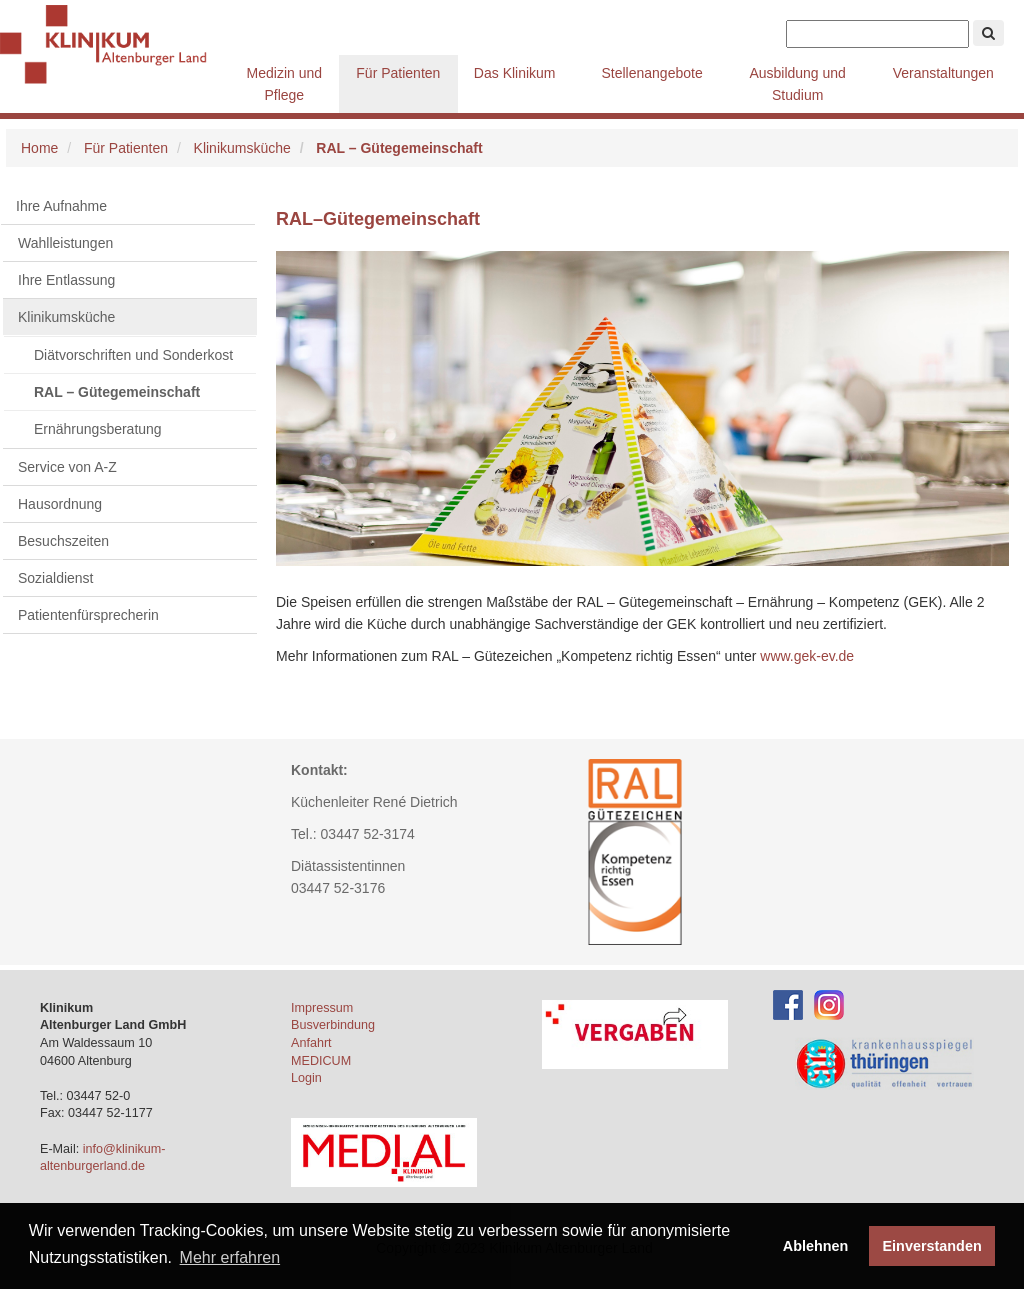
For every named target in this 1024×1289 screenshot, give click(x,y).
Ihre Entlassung (66, 280)
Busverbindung (333, 1025)
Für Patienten (398, 73)
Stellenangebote (651, 73)
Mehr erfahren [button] (230, 1257)
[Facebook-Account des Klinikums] (788, 1004)
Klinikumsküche (242, 148)
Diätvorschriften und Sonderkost (133, 355)
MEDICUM (321, 1061)
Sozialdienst (56, 578)
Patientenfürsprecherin (88, 615)
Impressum (322, 1008)
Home (39, 148)
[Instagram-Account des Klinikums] (829, 1004)
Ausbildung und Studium (797, 84)
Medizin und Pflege (285, 84)
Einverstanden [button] (932, 1246)
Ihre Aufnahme (61, 206)
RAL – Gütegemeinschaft (117, 392)
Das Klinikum (515, 73)
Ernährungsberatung (98, 429)
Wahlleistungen (65, 243)
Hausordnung (60, 504)
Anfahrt (311, 1043)
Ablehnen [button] (816, 1246)
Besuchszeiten (63, 541)
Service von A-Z (67, 467)
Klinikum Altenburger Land (115, 45)
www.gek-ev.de (807, 656)
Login (306, 1078)
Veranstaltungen (943, 73)
